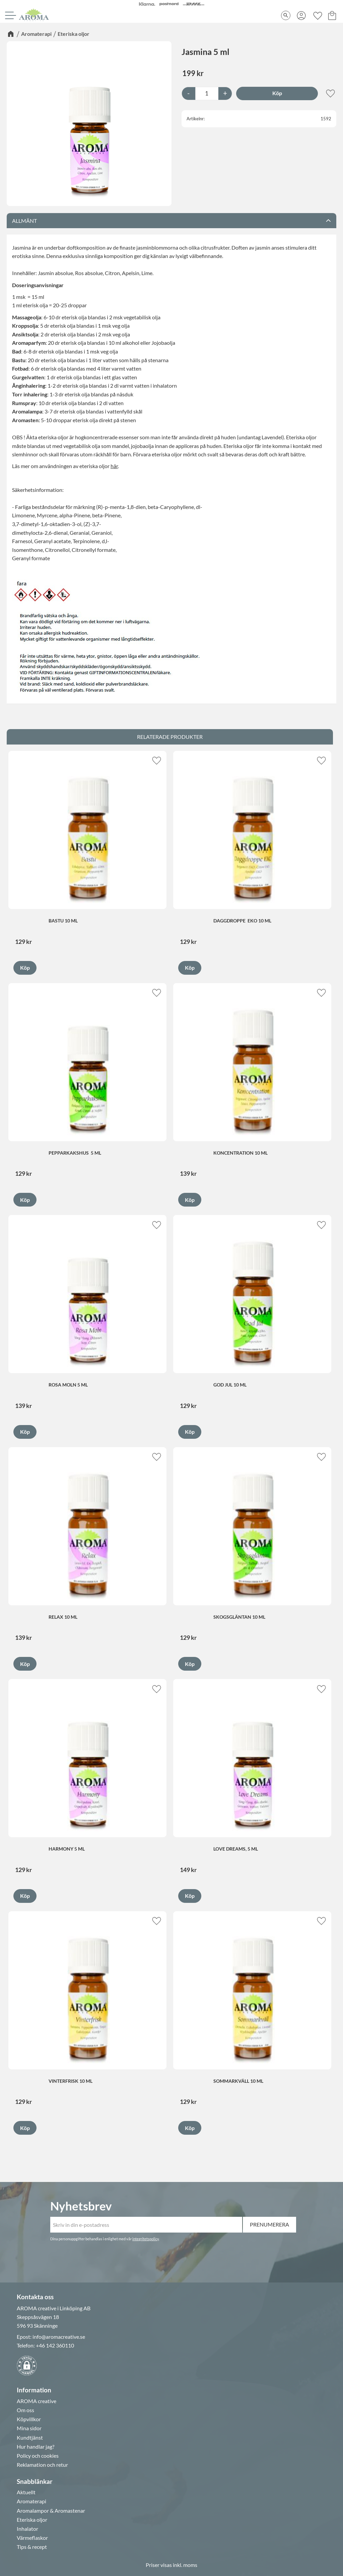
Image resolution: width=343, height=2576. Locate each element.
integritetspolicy (145, 2239)
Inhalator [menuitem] (27, 2529)
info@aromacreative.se (58, 2336)
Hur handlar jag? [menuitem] (35, 2447)
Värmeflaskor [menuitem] (32, 2538)
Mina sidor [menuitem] (29, 2428)
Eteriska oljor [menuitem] (32, 2520)
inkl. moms (185, 2565)
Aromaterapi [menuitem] (31, 2501)
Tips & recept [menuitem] (32, 2547)
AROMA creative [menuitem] (36, 2401)
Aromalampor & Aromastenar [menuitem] (51, 2511)
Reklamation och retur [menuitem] (42, 2465)
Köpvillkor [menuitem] (29, 2419)
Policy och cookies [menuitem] (38, 2456)
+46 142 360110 (55, 2345)
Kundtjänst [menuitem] (30, 2438)
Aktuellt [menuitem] (26, 2492)
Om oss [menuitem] (25, 2410)
